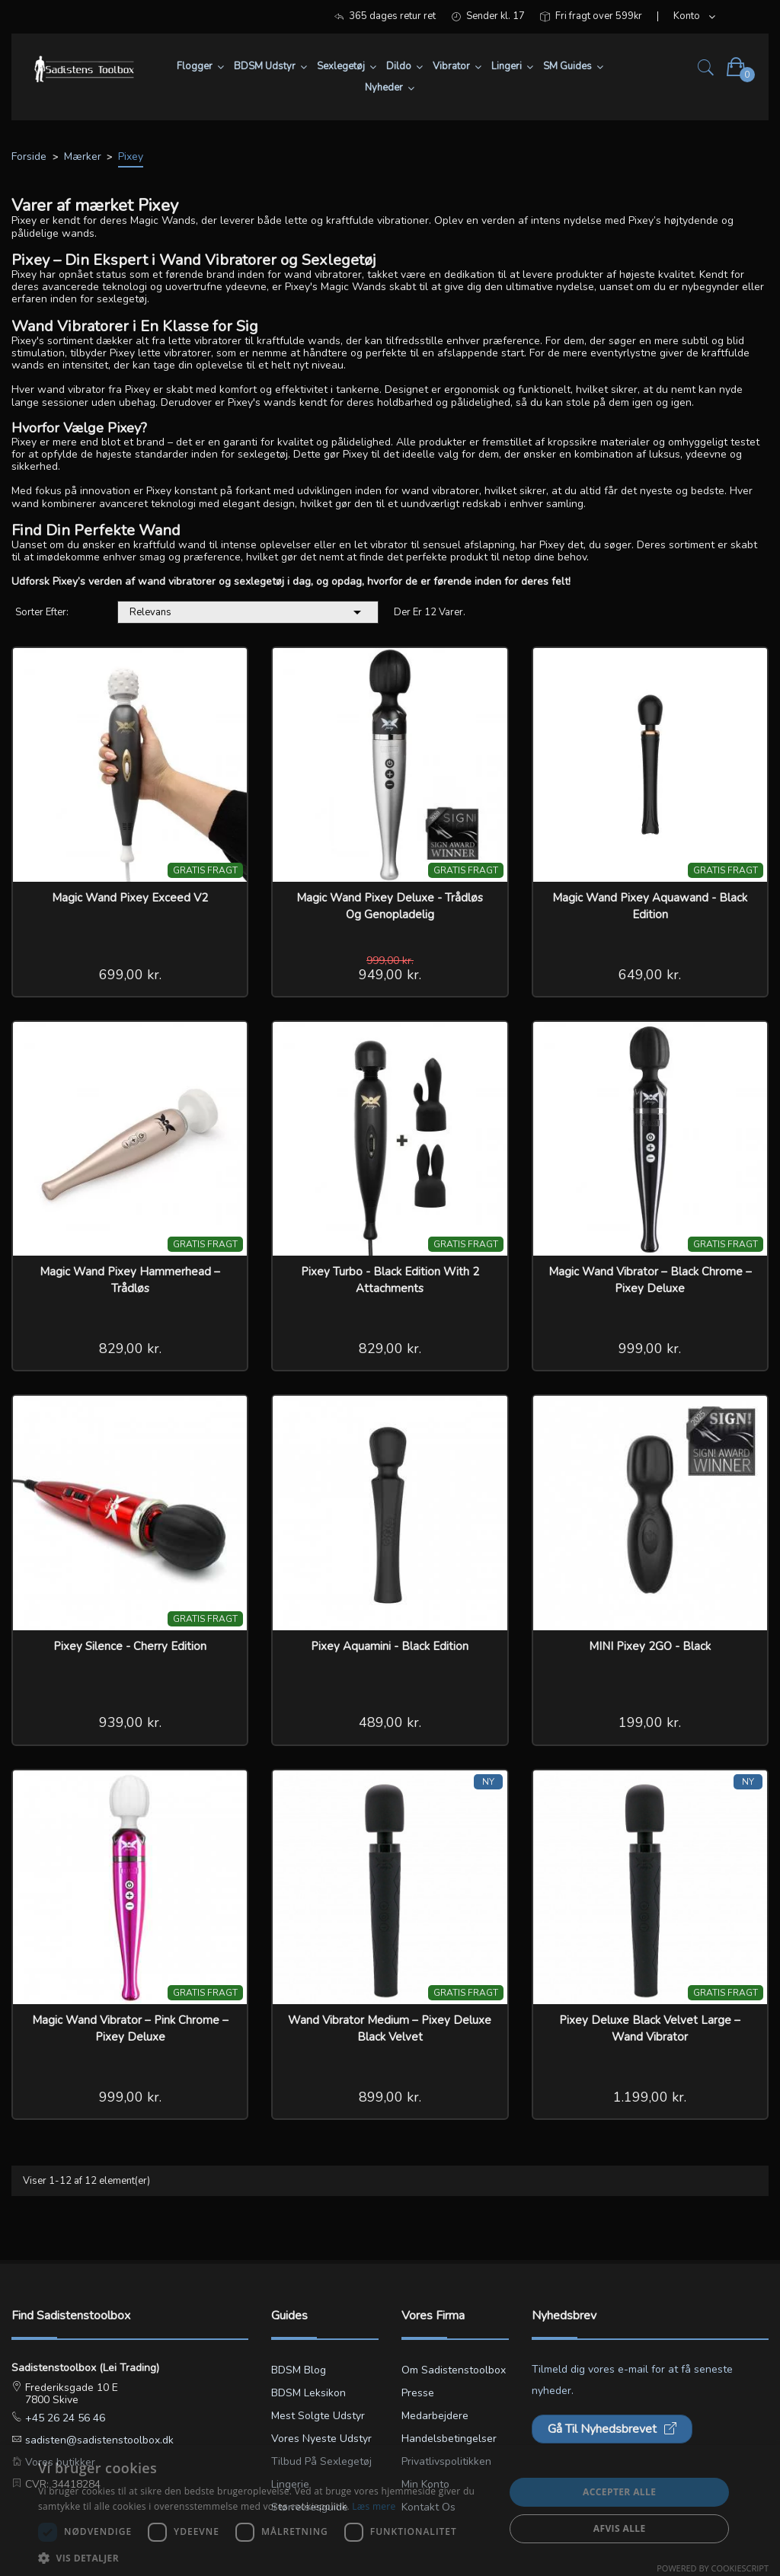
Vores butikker (58, 2462)
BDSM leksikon (308, 2393)
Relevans (247, 612)
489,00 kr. (390, 1722)
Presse (417, 2393)
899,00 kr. (390, 2097)
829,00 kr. (130, 1348)
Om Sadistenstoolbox (453, 2370)
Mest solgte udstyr (318, 2415)
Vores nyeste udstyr (321, 2438)
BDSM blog (298, 2370)
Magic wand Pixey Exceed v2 (130, 897)
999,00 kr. (650, 1348)
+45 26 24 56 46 (63, 2418)
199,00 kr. (650, 1722)
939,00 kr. (130, 1722)
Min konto (425, 2484)
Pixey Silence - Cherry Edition (129, 1646)
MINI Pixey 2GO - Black (650, 1646)
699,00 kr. (130, 975)
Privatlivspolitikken (446, 2461)
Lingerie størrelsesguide (309, 2495)
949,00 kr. (390, 975)
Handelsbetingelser (449, 2438)
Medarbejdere (434, 2415)
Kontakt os (428, 2507)
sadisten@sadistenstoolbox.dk (98, 2440)
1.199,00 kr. (649, 2097)
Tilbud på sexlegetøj (321, 2461)
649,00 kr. (650, 975)
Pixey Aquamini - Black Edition (389, 1646)
